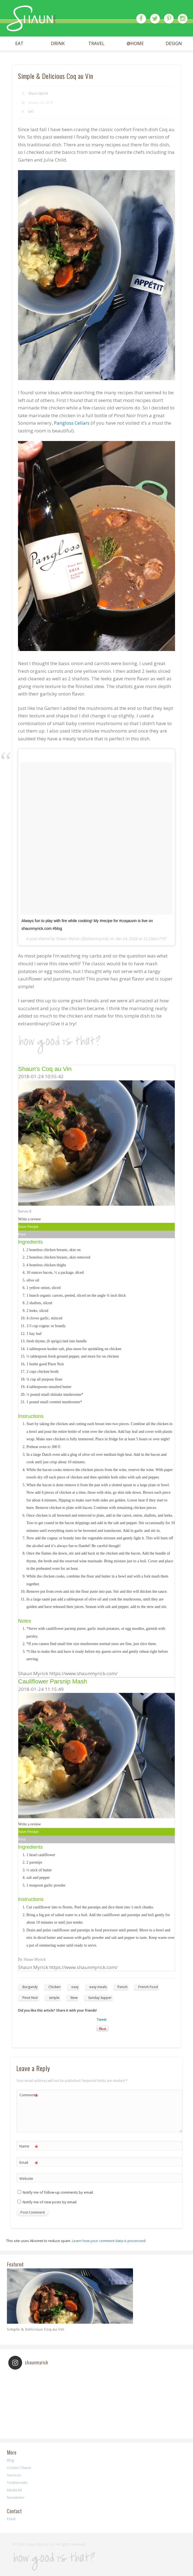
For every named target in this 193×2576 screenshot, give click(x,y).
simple (54, 1997)
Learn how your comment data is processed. (109, 2240)
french (122, 1986)
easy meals (98, 1986)
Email (28, 2162)
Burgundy (30, 1986)
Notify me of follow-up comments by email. (58, 2192)
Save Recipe (28, 1227)
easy (75, 1986)
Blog (10, 2460)
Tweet (101, 2019)
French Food (148, 1986)
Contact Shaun (19, 2467)
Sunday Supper (100, 1997)
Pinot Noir (30, 1997)
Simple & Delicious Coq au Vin (35, 2329)
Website (26, 2178)
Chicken (54, 1986)
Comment (28, 2095)
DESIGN (174, 43)
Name (28, 2146)
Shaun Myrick (38, 93)
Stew (73, 1997)
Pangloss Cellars (72, 423)
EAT (19, 43)
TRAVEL (96, 43)
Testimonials (17, 2482)
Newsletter (16, 2497)
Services (14, 2475)
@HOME (135, 43)
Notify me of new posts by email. (50, 2201)
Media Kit (14, 2489)
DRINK (58, 43)
